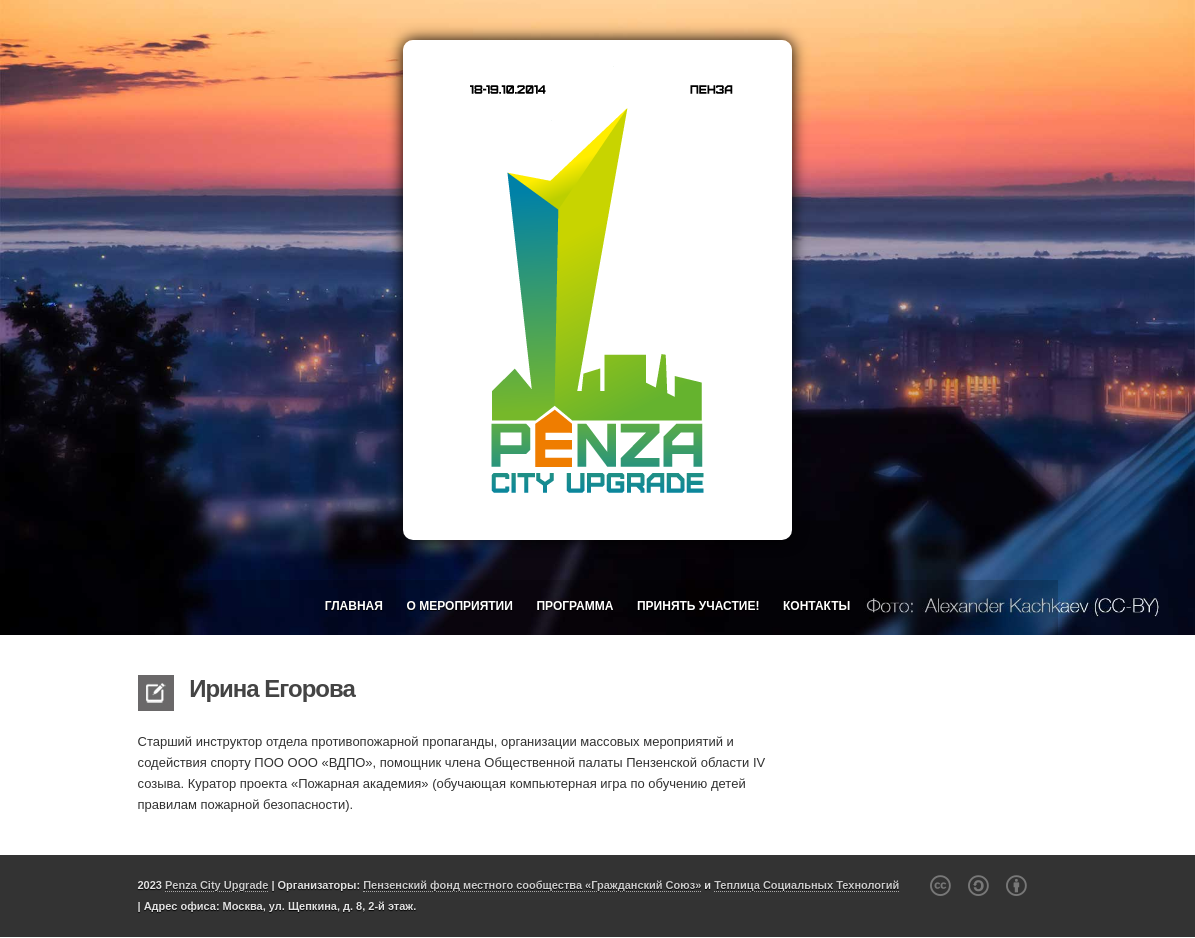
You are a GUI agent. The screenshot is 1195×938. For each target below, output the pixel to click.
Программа (574, 606)
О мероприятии (460, 606)
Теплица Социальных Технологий (806, 885)
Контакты (816, 606)
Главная (354, 606)
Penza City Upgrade (216, 885)
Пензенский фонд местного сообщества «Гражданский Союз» (532, 885)
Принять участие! (698, 606)
